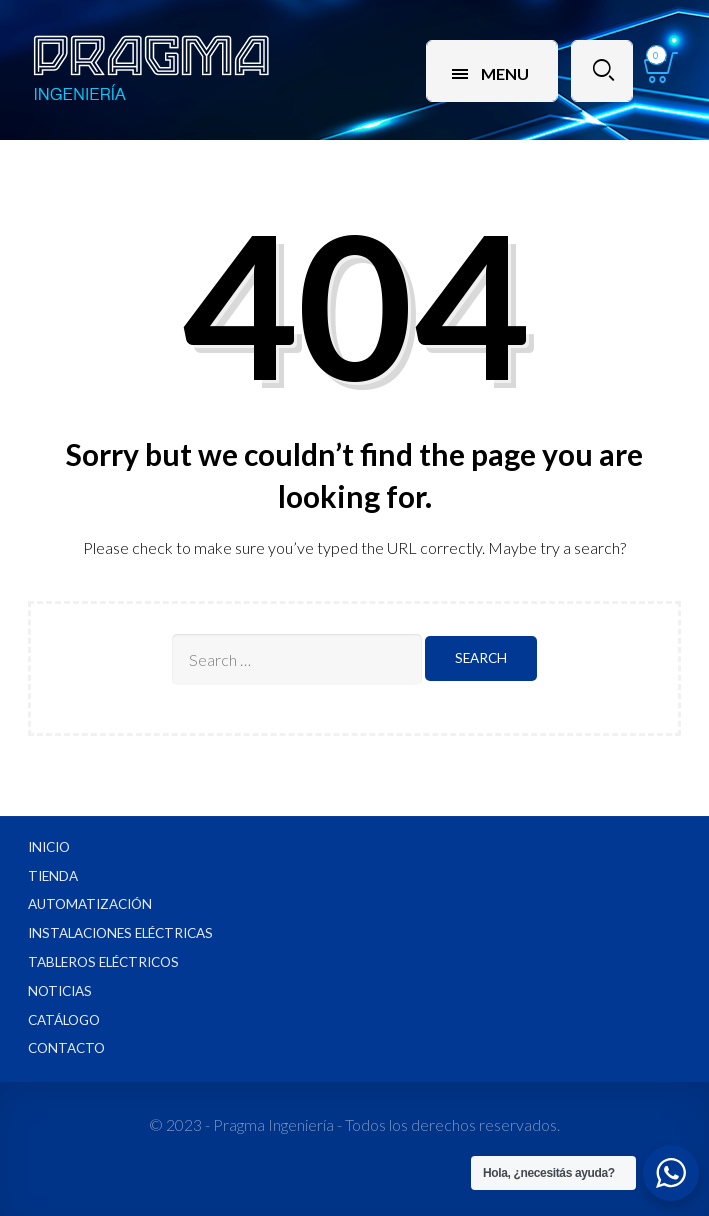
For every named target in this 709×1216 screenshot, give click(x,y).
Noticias (60, 991)
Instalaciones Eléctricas (120, 933)
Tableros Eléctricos (103, 962)
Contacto (66, 1048)
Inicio (49, 847)
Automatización (90, 904)
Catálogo (64, 1020)
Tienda (53, 876)
